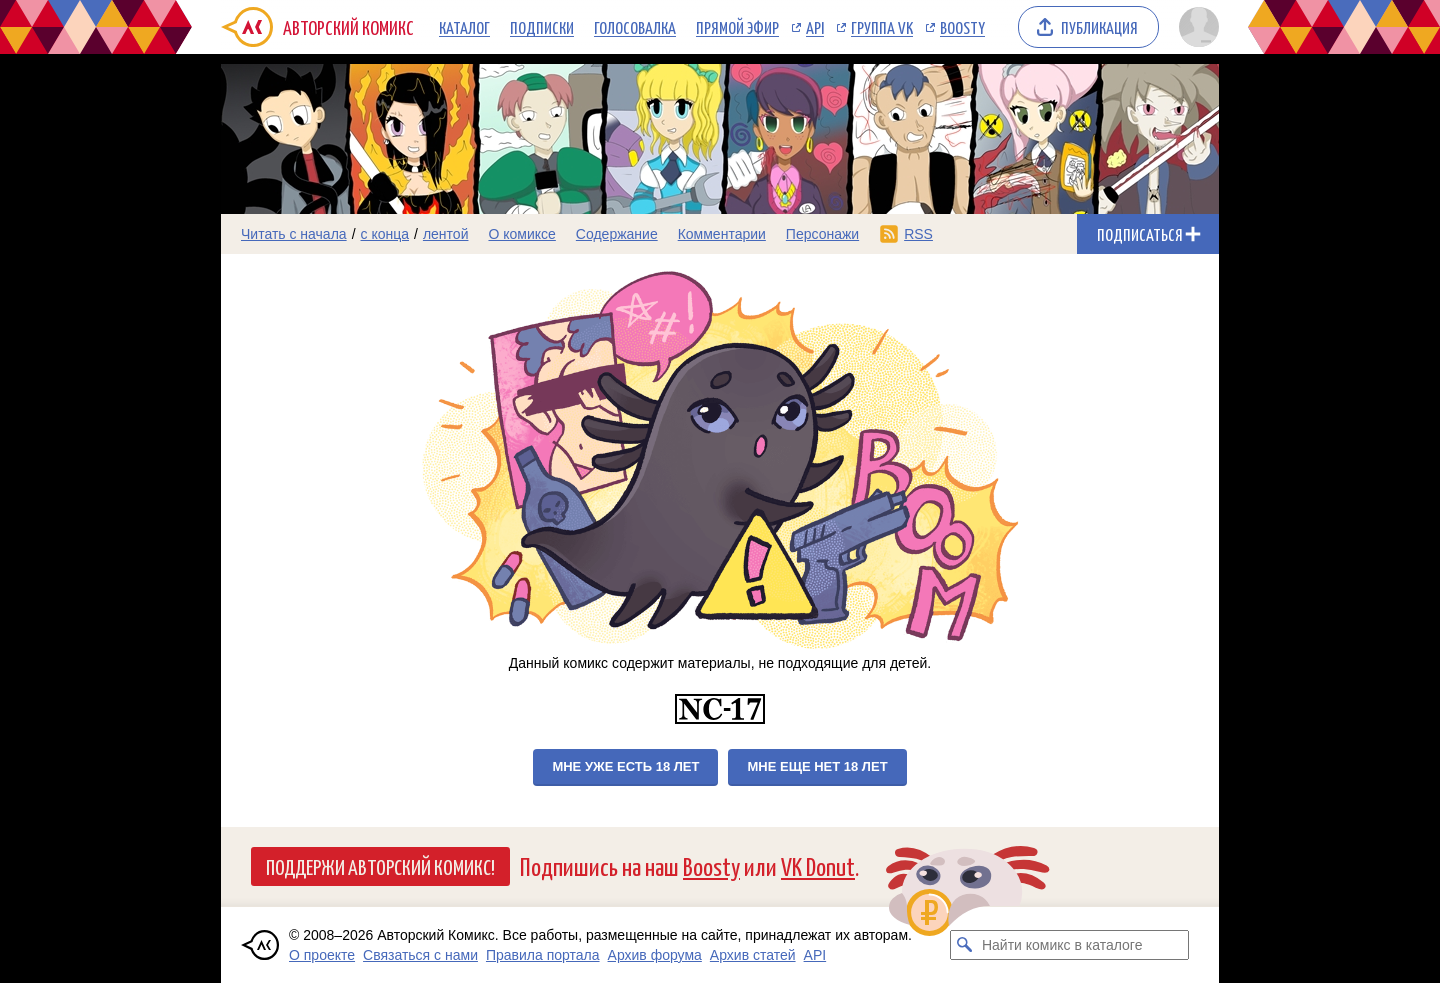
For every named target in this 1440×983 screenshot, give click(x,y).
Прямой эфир (737, 27)
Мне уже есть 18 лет (625, 766)
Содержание (617, 234)
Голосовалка (635, 27)
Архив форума (655, 955)
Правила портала (543, 955)
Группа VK (882, 27)
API (815, 27)
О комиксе (521, 234)
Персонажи (822, 234)
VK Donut (818, 865)
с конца (385, 234)
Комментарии (722, 234)
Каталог (464, 27)
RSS (918, 234)
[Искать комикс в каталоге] (965, 945)
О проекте (322, 955)
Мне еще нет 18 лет (817, 766)
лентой (446, 234)
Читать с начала (294, 234)
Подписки (542, 27)
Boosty (962, 27)
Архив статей (753, 955)
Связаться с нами (420, 955)
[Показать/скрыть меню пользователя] (1195, 27)
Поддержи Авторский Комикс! (380, 866)
